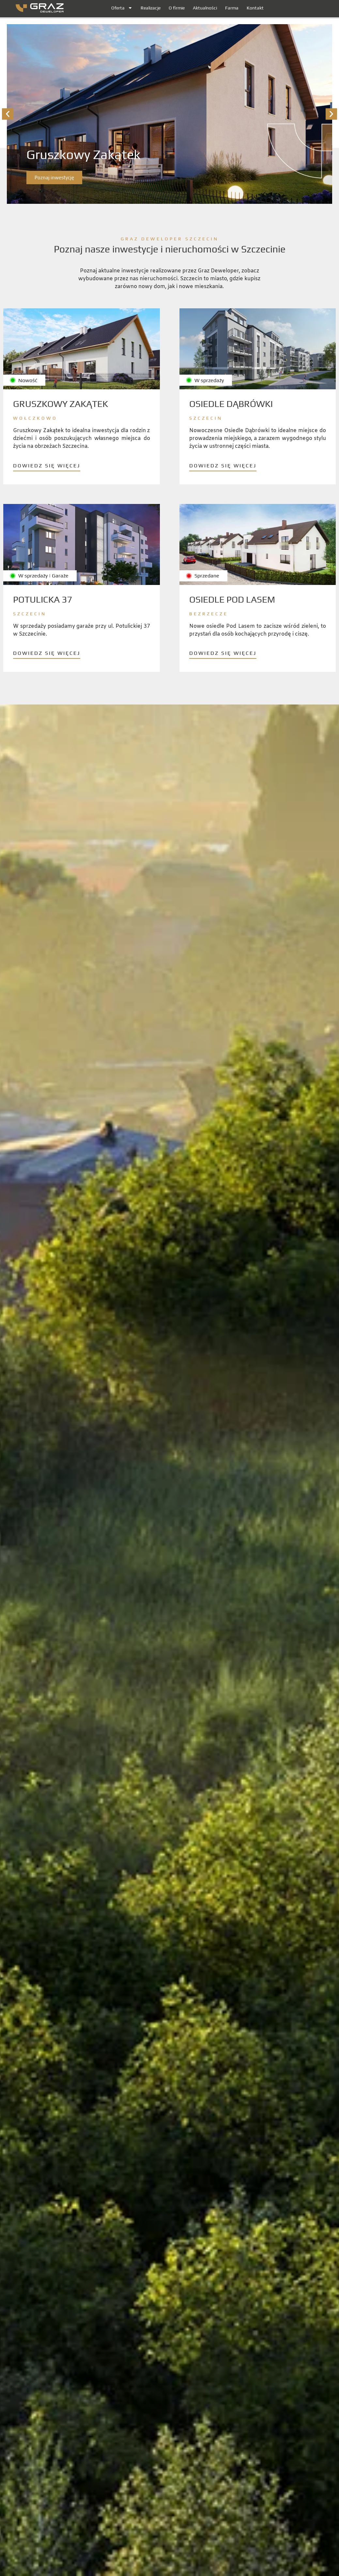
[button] (7, 115)
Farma (232, 7)
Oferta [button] (121, 8)
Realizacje (151, 7)
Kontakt (255, 7)
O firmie (177, 7)
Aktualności (205, 7)
